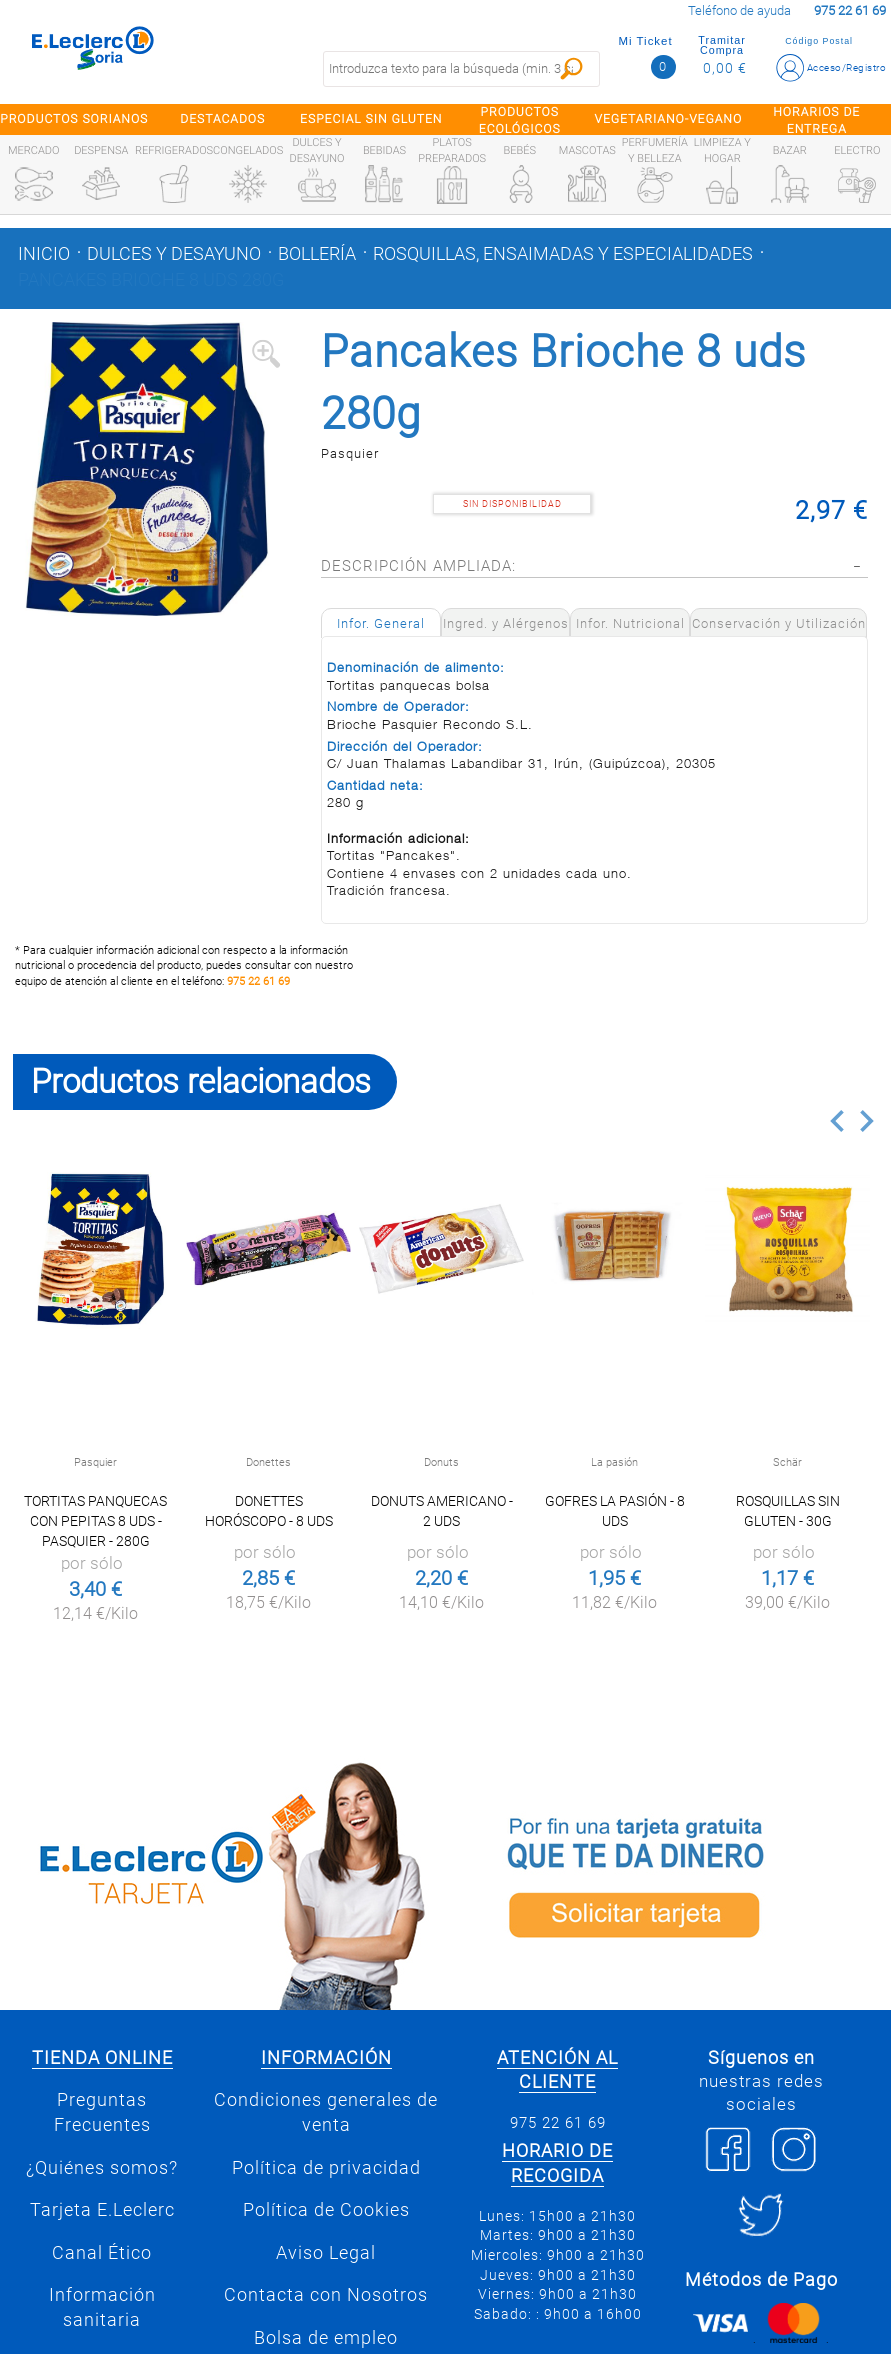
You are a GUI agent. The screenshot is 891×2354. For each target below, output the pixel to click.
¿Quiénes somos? (102, 2168)
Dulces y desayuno (174, 254)
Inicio (44, 254)
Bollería (317, 254)
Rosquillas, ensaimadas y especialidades (563, 254)
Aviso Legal (326, 2253)
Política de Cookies (326, 2210)
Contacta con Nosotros (326, 2295)
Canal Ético (102, 2253)
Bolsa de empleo (326, 2338)
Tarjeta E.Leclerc (102, 2210)
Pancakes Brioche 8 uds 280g (151, 280)
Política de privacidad (326, 2168)
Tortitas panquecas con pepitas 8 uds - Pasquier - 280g (95, 1521)
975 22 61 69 (258, 981)
